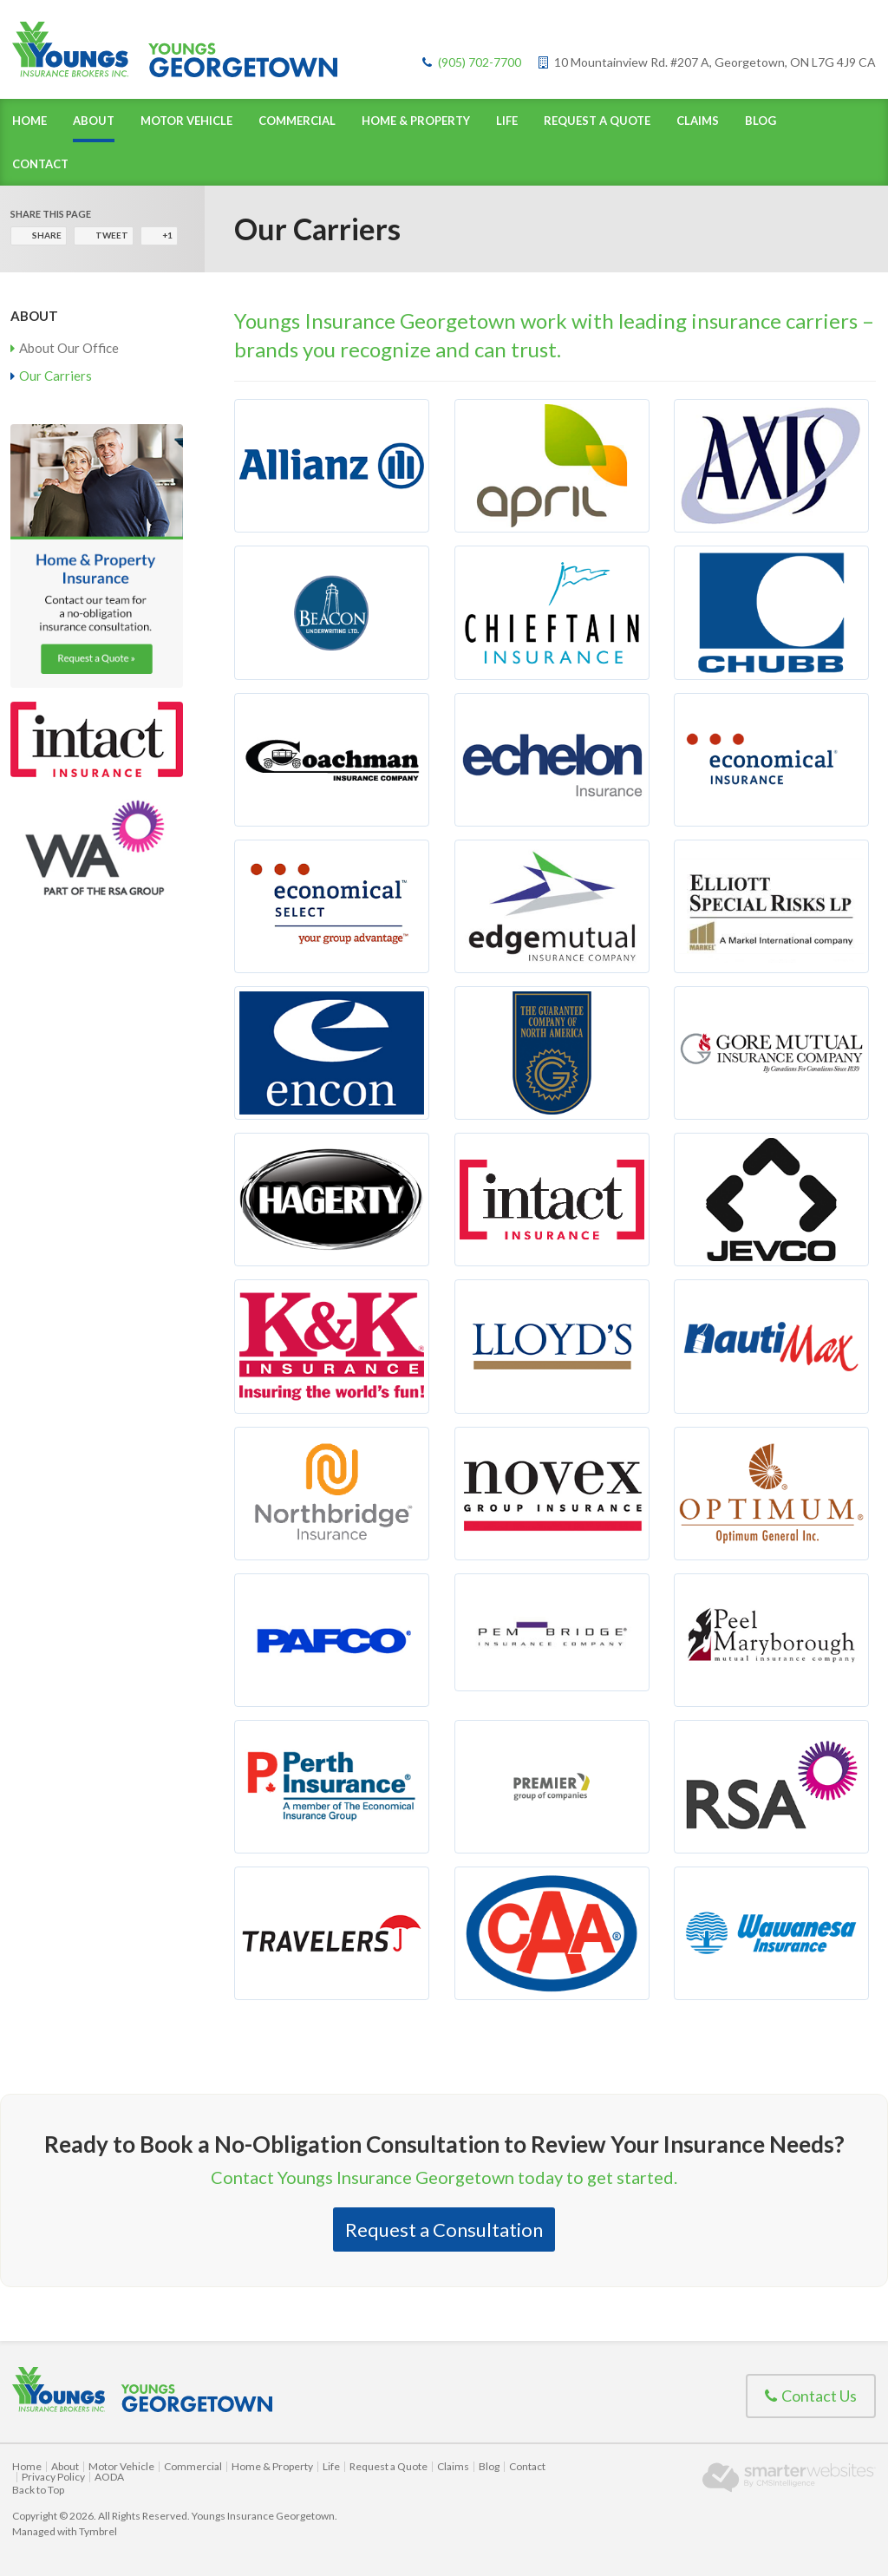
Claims (697, 120)
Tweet (111, 235)
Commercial (297, 120)
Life (507, 120)
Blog (760, 120)
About (93, 120)
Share (47, 235)
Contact (40, 164)
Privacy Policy (53, 2476)
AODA (109, 2476)
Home (29, 120)
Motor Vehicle (186, 120)
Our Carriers (55, 375)
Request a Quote (597, 120)
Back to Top (38, 2489)
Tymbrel (98, 2531)
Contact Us (811, 2395)
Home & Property (416, 120)
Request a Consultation (444, 2229)
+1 (167, 235)
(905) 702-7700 (479, 62)
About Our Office (69, 348)
